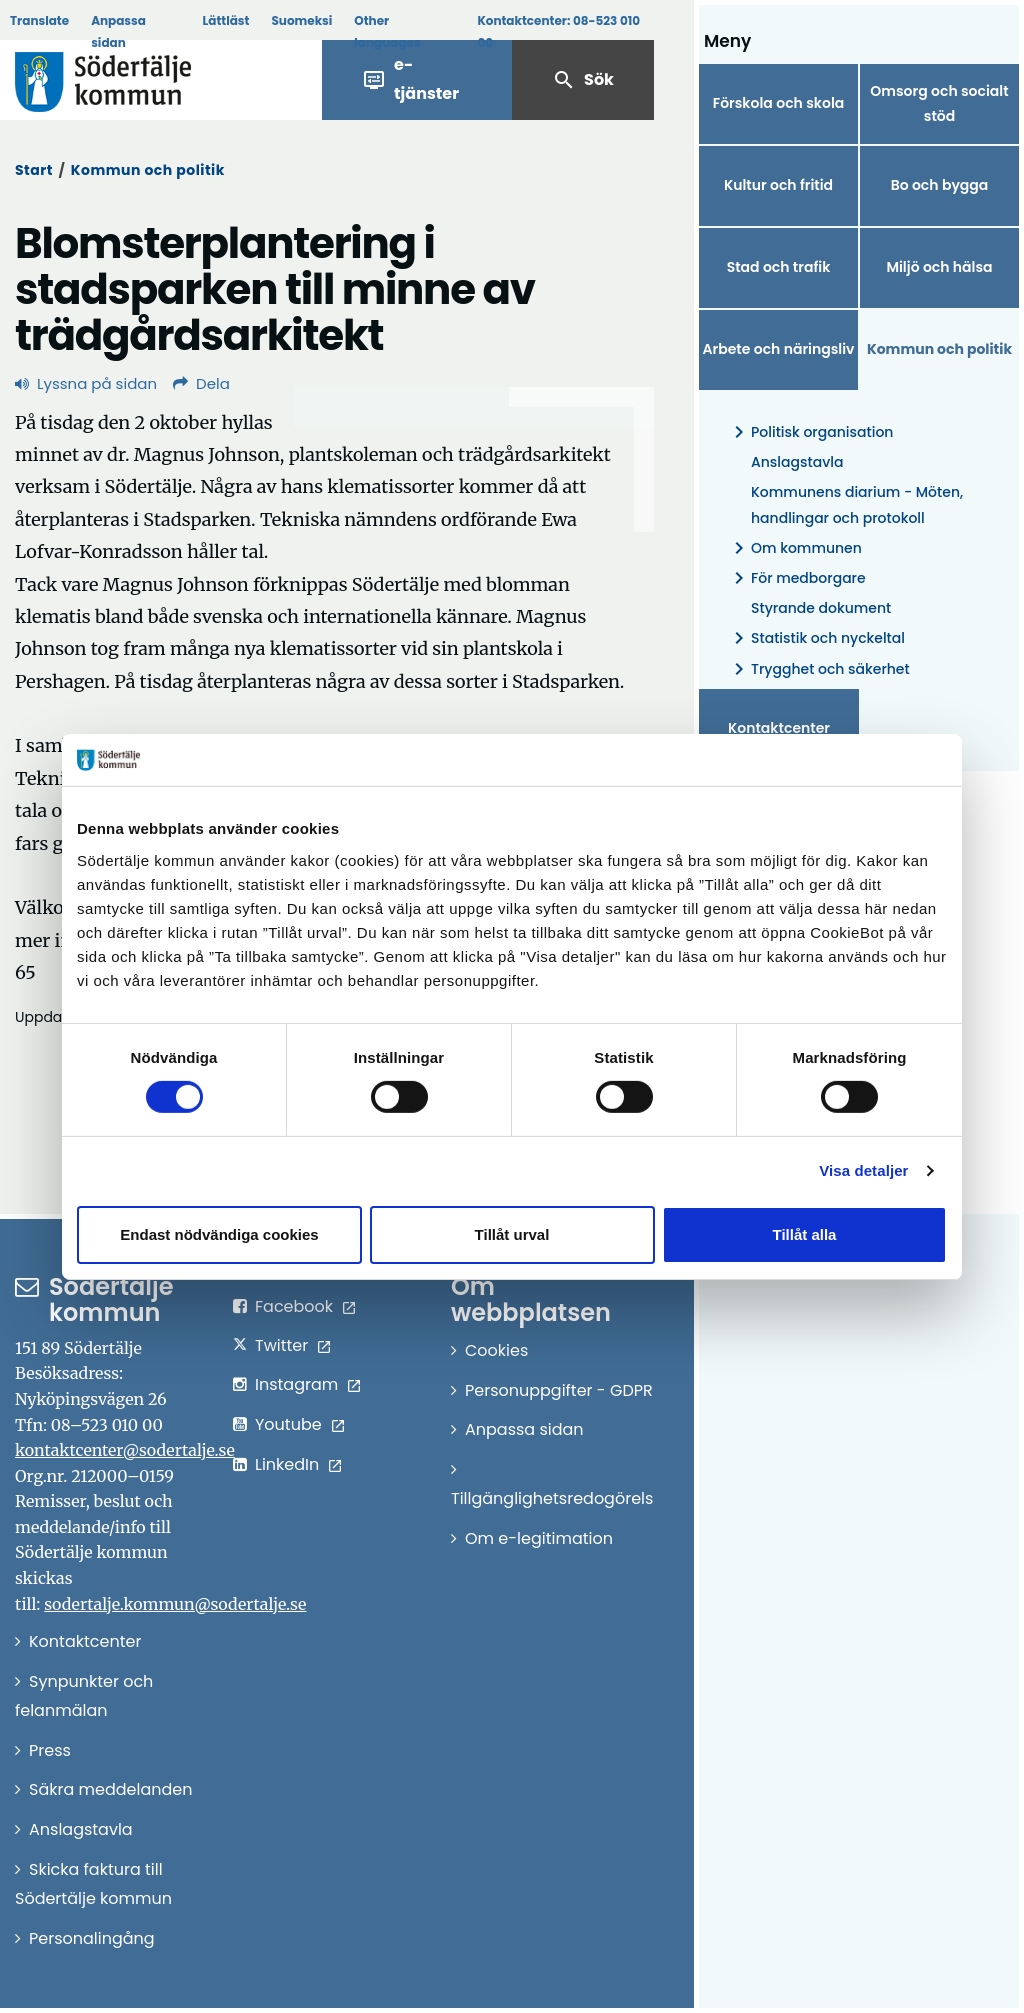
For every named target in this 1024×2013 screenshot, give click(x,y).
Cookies (496, 1350)
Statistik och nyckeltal (816, 638)
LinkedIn (287, 1464)
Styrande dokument (821, 608)
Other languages (387, 31)
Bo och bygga (940, 185)
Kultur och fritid (778, 185)
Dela (201, 383)
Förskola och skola (779, 103)
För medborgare (796, 578)
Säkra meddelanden (110, 1789)
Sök (583, 80)
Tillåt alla (805, 1234)
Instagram (296, 1384)
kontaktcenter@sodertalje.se (125, 1450)
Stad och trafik (779, 267)
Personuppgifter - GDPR (559, 1390)
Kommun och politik (148, 170)
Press (50, 1750)
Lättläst (226, 20)
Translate (39, 20)
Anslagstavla (797, 462)
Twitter (281, 1345)
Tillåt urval (512, 1234)
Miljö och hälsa (939, 267)
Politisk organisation (810, 432)
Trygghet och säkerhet (818, 669)
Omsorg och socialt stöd (939, 103)
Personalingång (92, 1938)
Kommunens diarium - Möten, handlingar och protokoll (857, 504)
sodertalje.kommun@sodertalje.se (175, 1604)
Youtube (288, 1424)
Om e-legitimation (539, 1538)
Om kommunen (794, 548)
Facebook (294, 1306)
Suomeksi (301, 20)
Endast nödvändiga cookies (219, 1234)
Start (34, 170)
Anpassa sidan (118, 31)
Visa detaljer (863, 1170)
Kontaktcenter (779, 728)
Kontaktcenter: (558, 31)
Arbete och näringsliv (779, 349)
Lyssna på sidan (86, 383)
